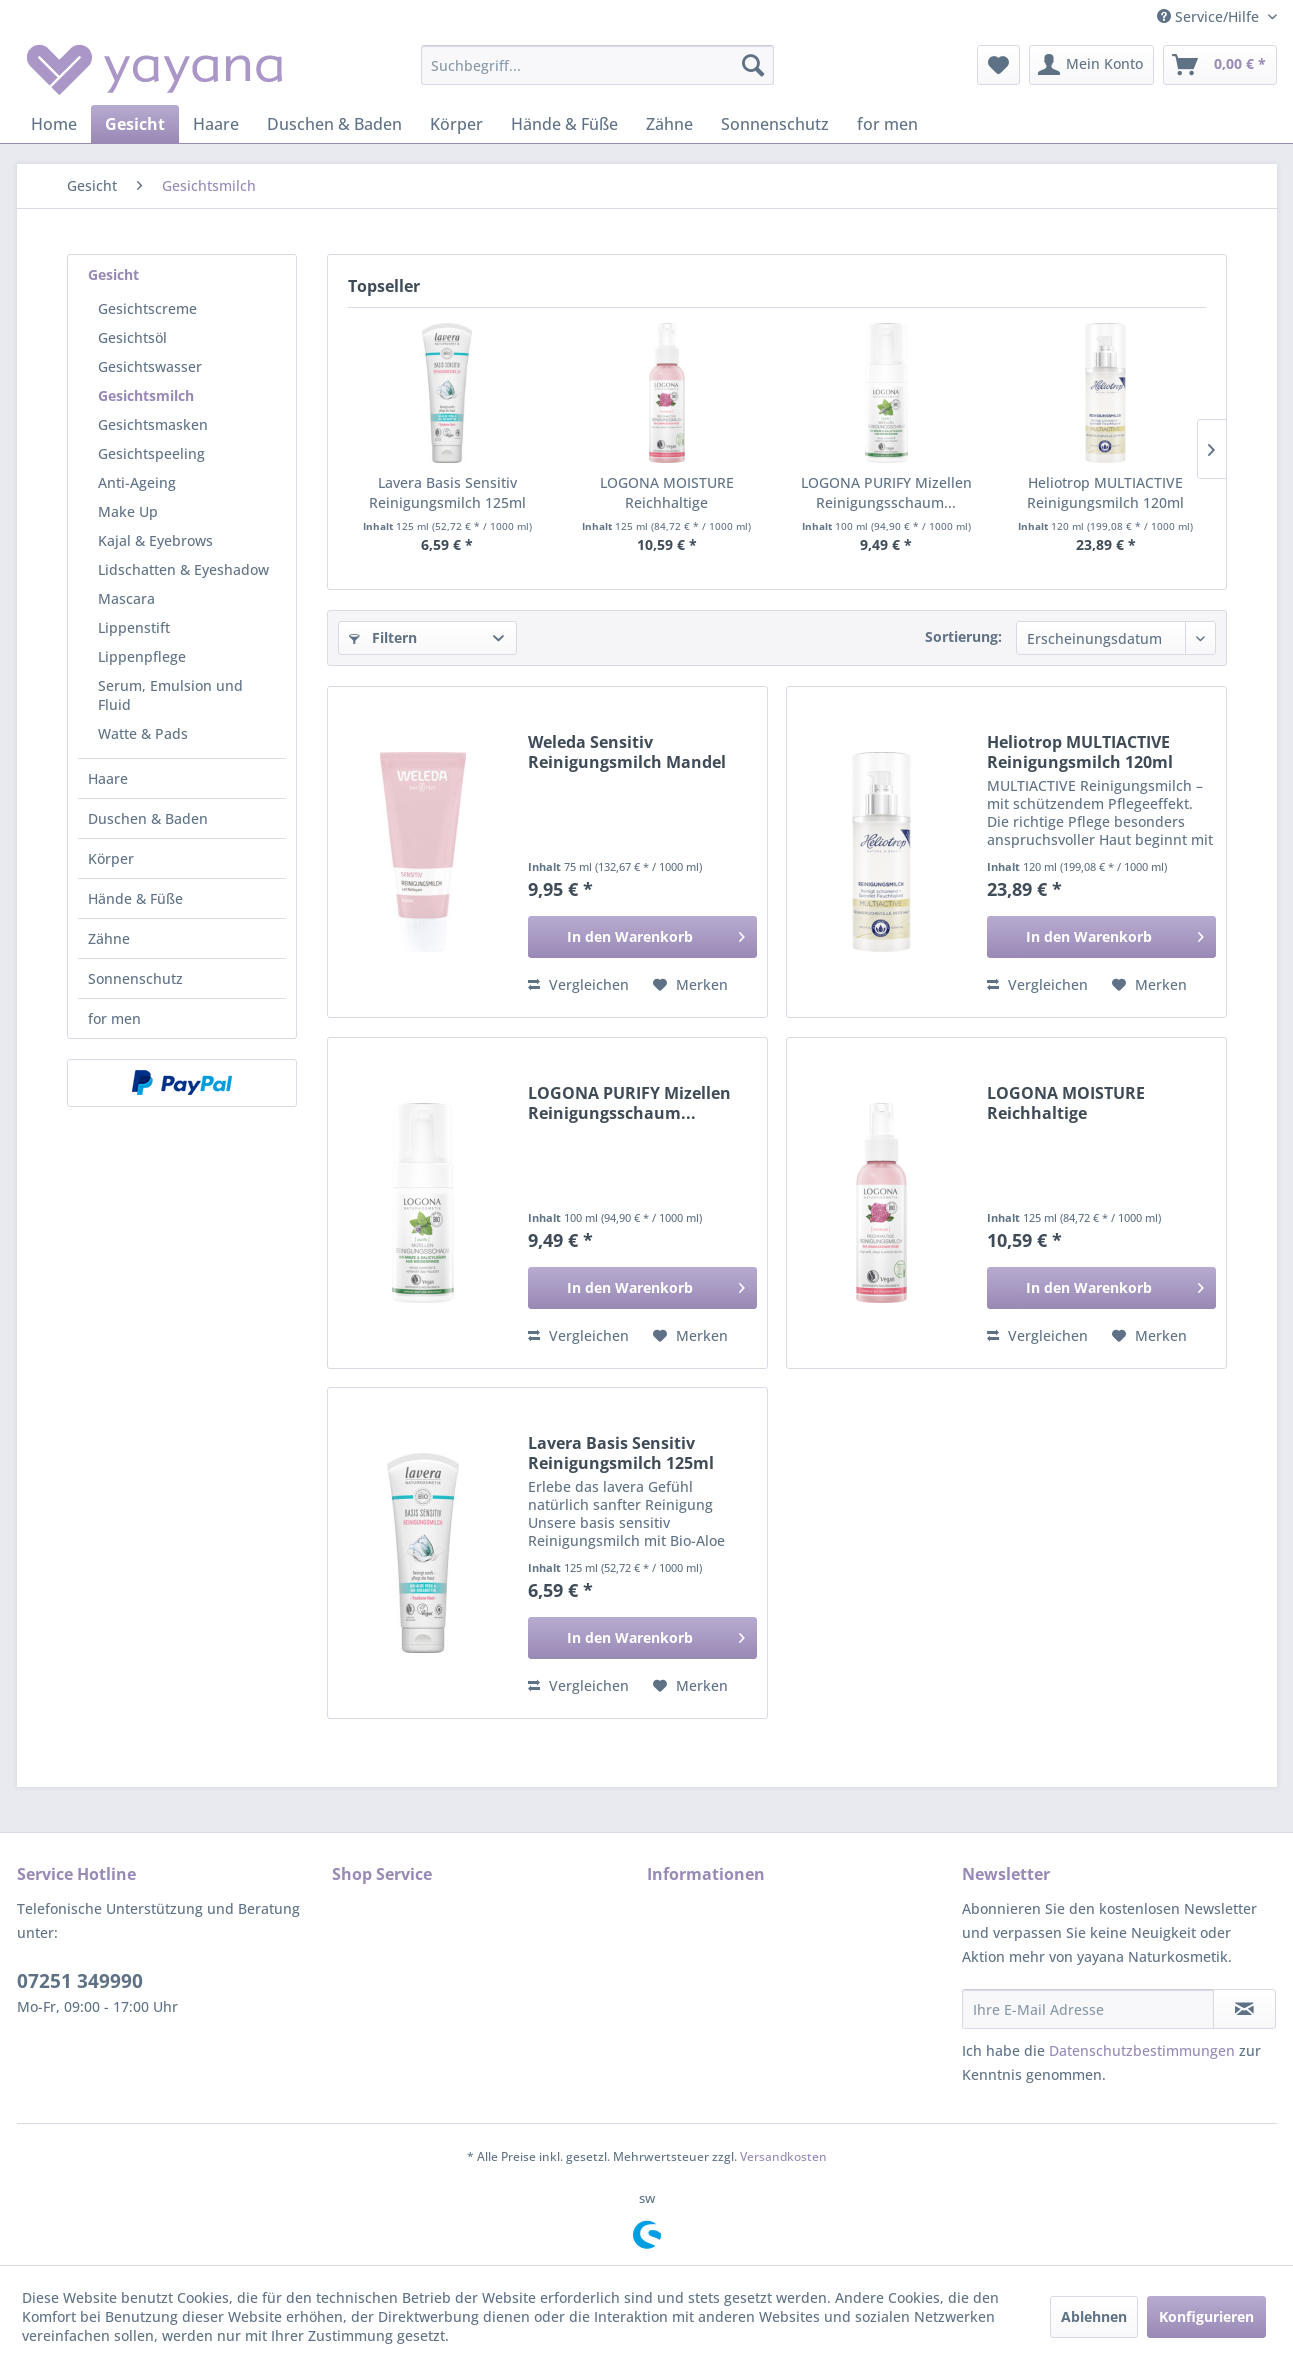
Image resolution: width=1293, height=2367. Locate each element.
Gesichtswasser (150, 366)
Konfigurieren (1206, 2316)
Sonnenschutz (135, 978)
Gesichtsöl (132, 337)
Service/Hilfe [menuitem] (1210, 16)
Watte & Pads (143, 733)
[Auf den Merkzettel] (690, 985)
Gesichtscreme (147, 308)
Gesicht (113, 274)
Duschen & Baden (148, 818)
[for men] (887, 124)
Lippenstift (134, 627)
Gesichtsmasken (153, 424)
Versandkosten (783, 2156)
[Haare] (216, 124)
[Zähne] (669, 124)
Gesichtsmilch (146, 395)
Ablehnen (1094, 2316)
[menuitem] (597, 65)
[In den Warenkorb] (642, 937)
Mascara (126, 598)
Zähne (109, 938)
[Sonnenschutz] (775, 124)
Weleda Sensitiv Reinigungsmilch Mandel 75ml (627, 752)
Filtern (383, 637)
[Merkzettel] (998, 65)
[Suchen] (753, 65)
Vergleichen (578, 984)
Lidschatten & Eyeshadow (183, 569)
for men (114, 1018)
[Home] (54, 124)
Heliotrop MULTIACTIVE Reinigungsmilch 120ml (1105, 492)
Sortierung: (963, 636)
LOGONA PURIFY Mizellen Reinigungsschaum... (886, 492)
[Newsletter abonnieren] (1244, 2009)
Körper (111, 858)
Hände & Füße (135, 898)
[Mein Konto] (1091, 65)
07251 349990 (80, 1981)
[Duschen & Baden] (334, 124)
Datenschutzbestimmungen (1142, 2050)
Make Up (128, 511)
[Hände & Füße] (564, 124)
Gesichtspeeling (151, 453)
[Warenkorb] (1220, 65)
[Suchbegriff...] (597, 65)
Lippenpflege (142, 656)
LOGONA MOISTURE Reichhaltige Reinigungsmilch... (667, 493)
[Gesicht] (135, 124)
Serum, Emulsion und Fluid (170, 695)
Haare (108, 778)
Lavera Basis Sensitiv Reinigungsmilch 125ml (447, 492)
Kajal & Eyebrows (155, 540)
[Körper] (456, 124)
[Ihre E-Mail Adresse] (1088, 2009)
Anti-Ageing (137, 482)
